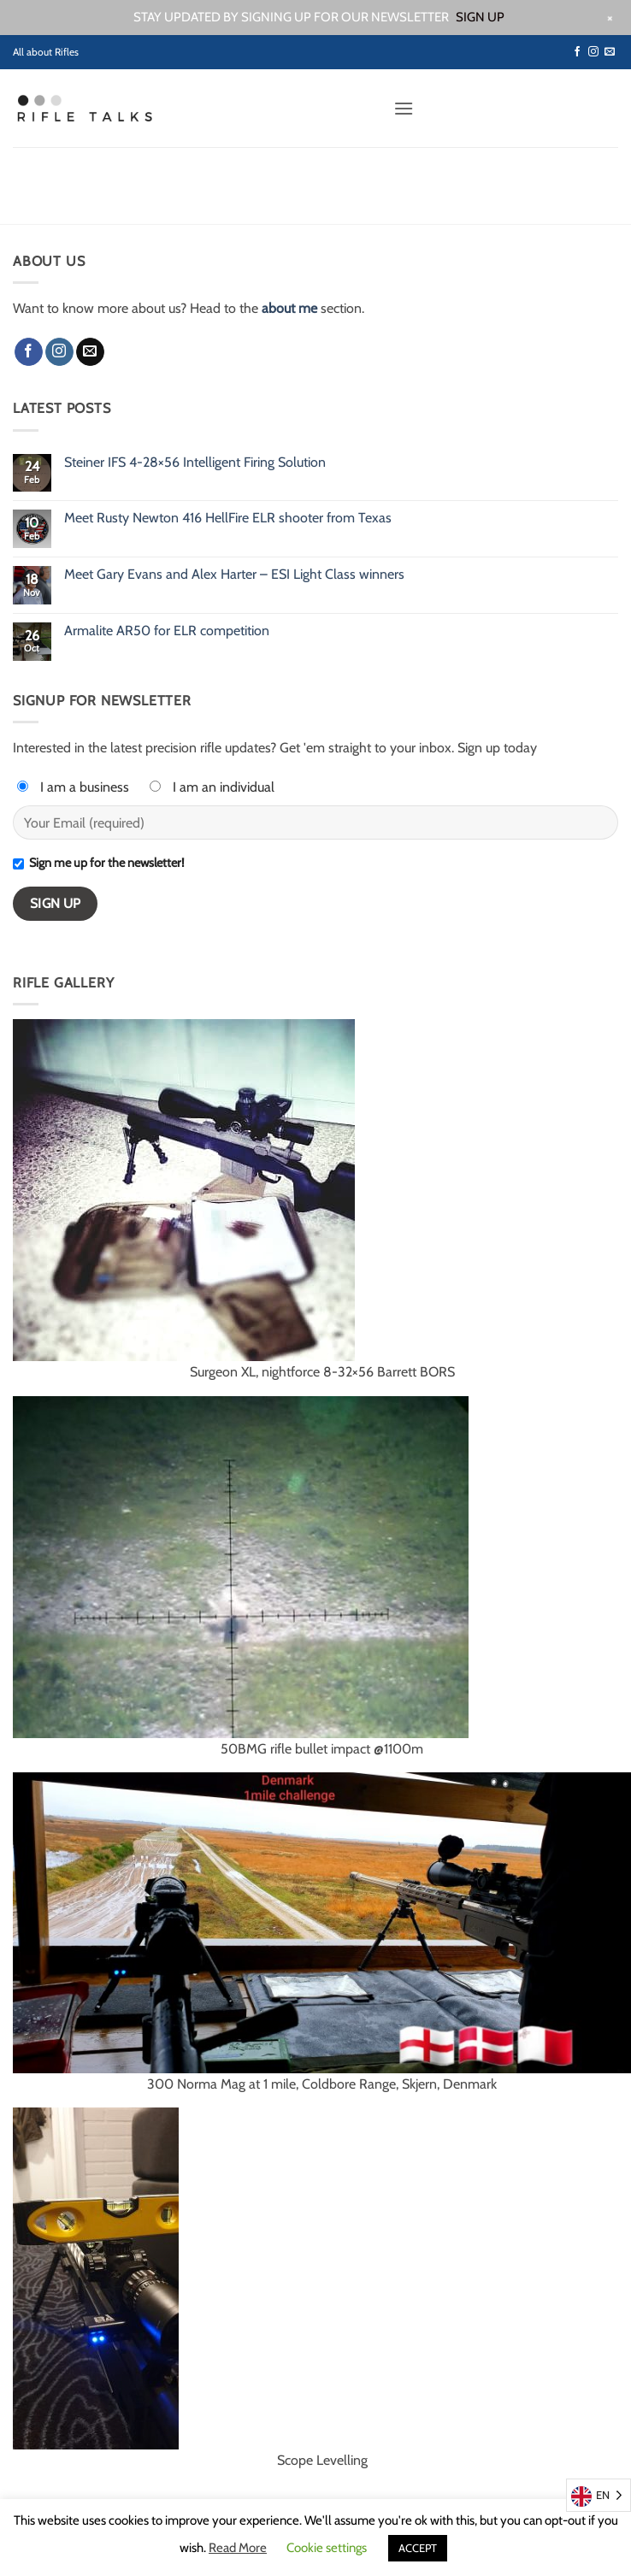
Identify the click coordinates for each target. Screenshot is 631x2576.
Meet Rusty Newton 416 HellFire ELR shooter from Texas (228, 518)
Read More (238, 2547)
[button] (403, 108)
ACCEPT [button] (417, 2548)
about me (289, 308)
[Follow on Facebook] (577, 52)
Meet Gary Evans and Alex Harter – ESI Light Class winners (234, 574)
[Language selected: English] (598, 2495)
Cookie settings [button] (326, 2547)
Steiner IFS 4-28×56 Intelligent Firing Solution (195, 462)
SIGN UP (480, 17)
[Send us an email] (609, 52)
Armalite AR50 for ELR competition (166, 630)
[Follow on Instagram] (593, 52)
